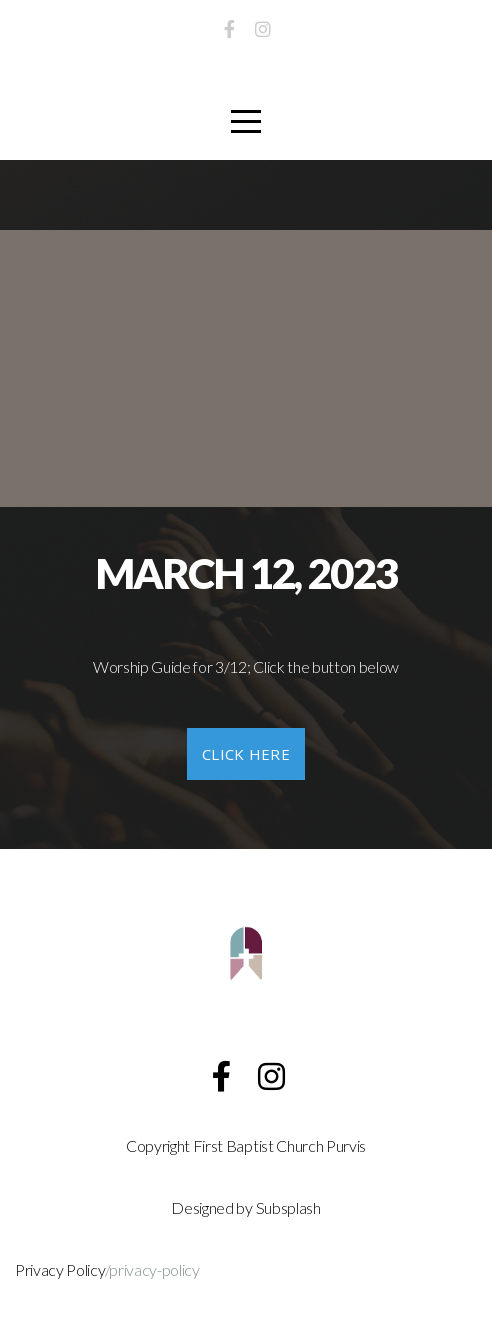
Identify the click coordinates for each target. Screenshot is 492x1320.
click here (246, 754)
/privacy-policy (152, 1269)
